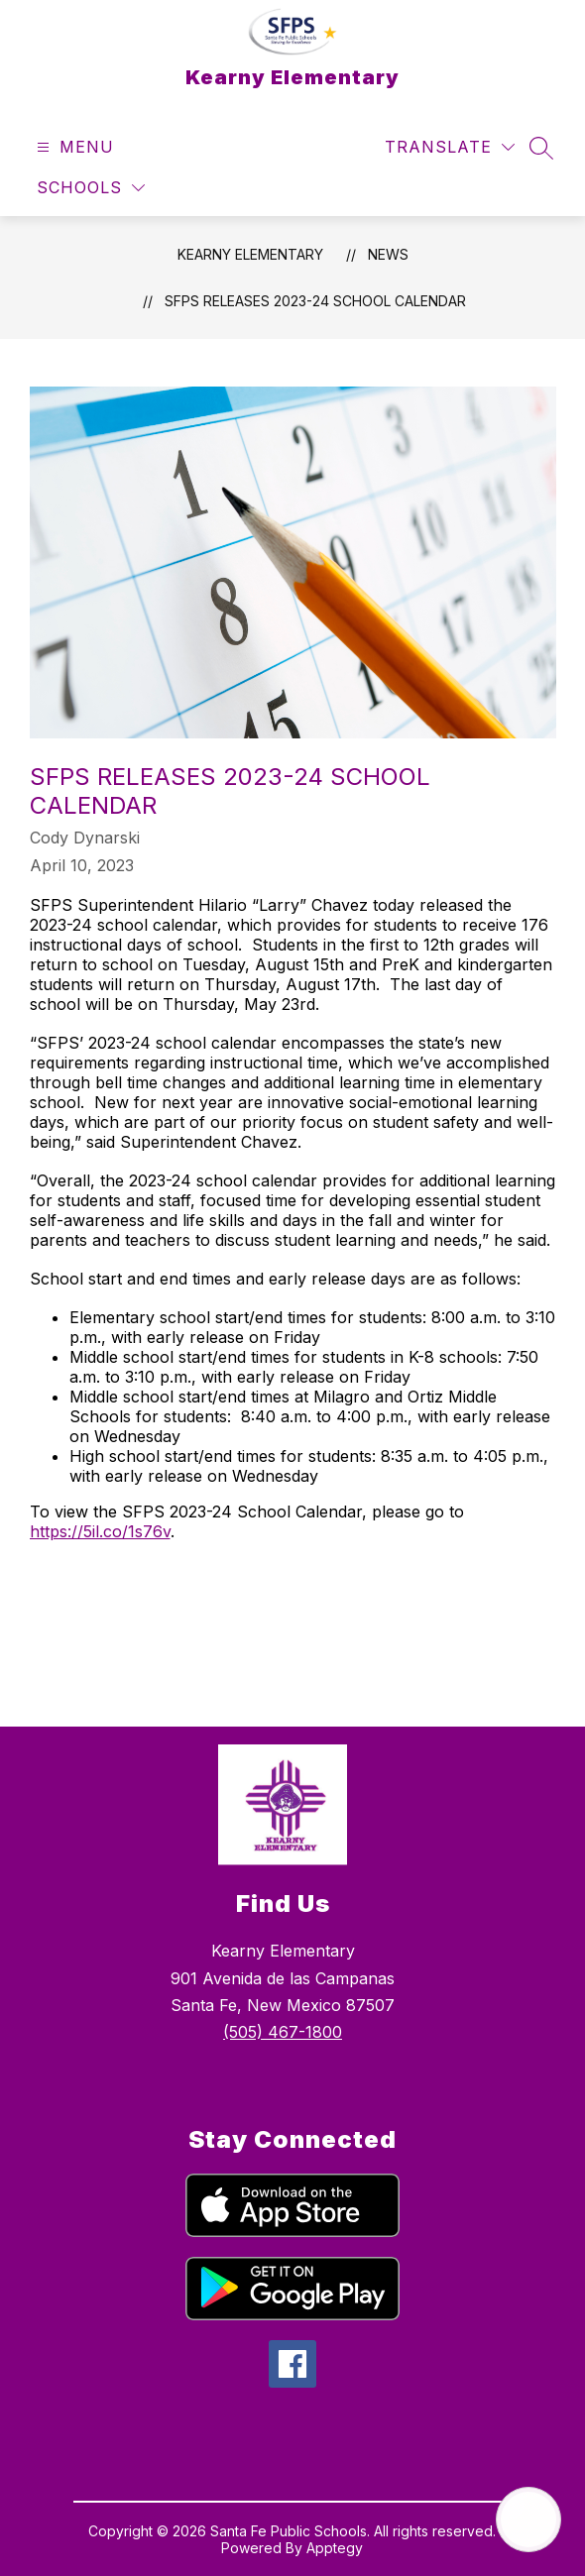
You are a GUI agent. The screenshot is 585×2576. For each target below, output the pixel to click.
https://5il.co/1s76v (100, 1531)
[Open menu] (73, 147)
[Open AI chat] (528, 2519)
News (388, 254)
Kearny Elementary (250, 254)
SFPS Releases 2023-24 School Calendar (315, 300)
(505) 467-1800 (282, 2032)
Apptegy (334, 2547)
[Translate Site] (450, 147)
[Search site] (541, 148)
